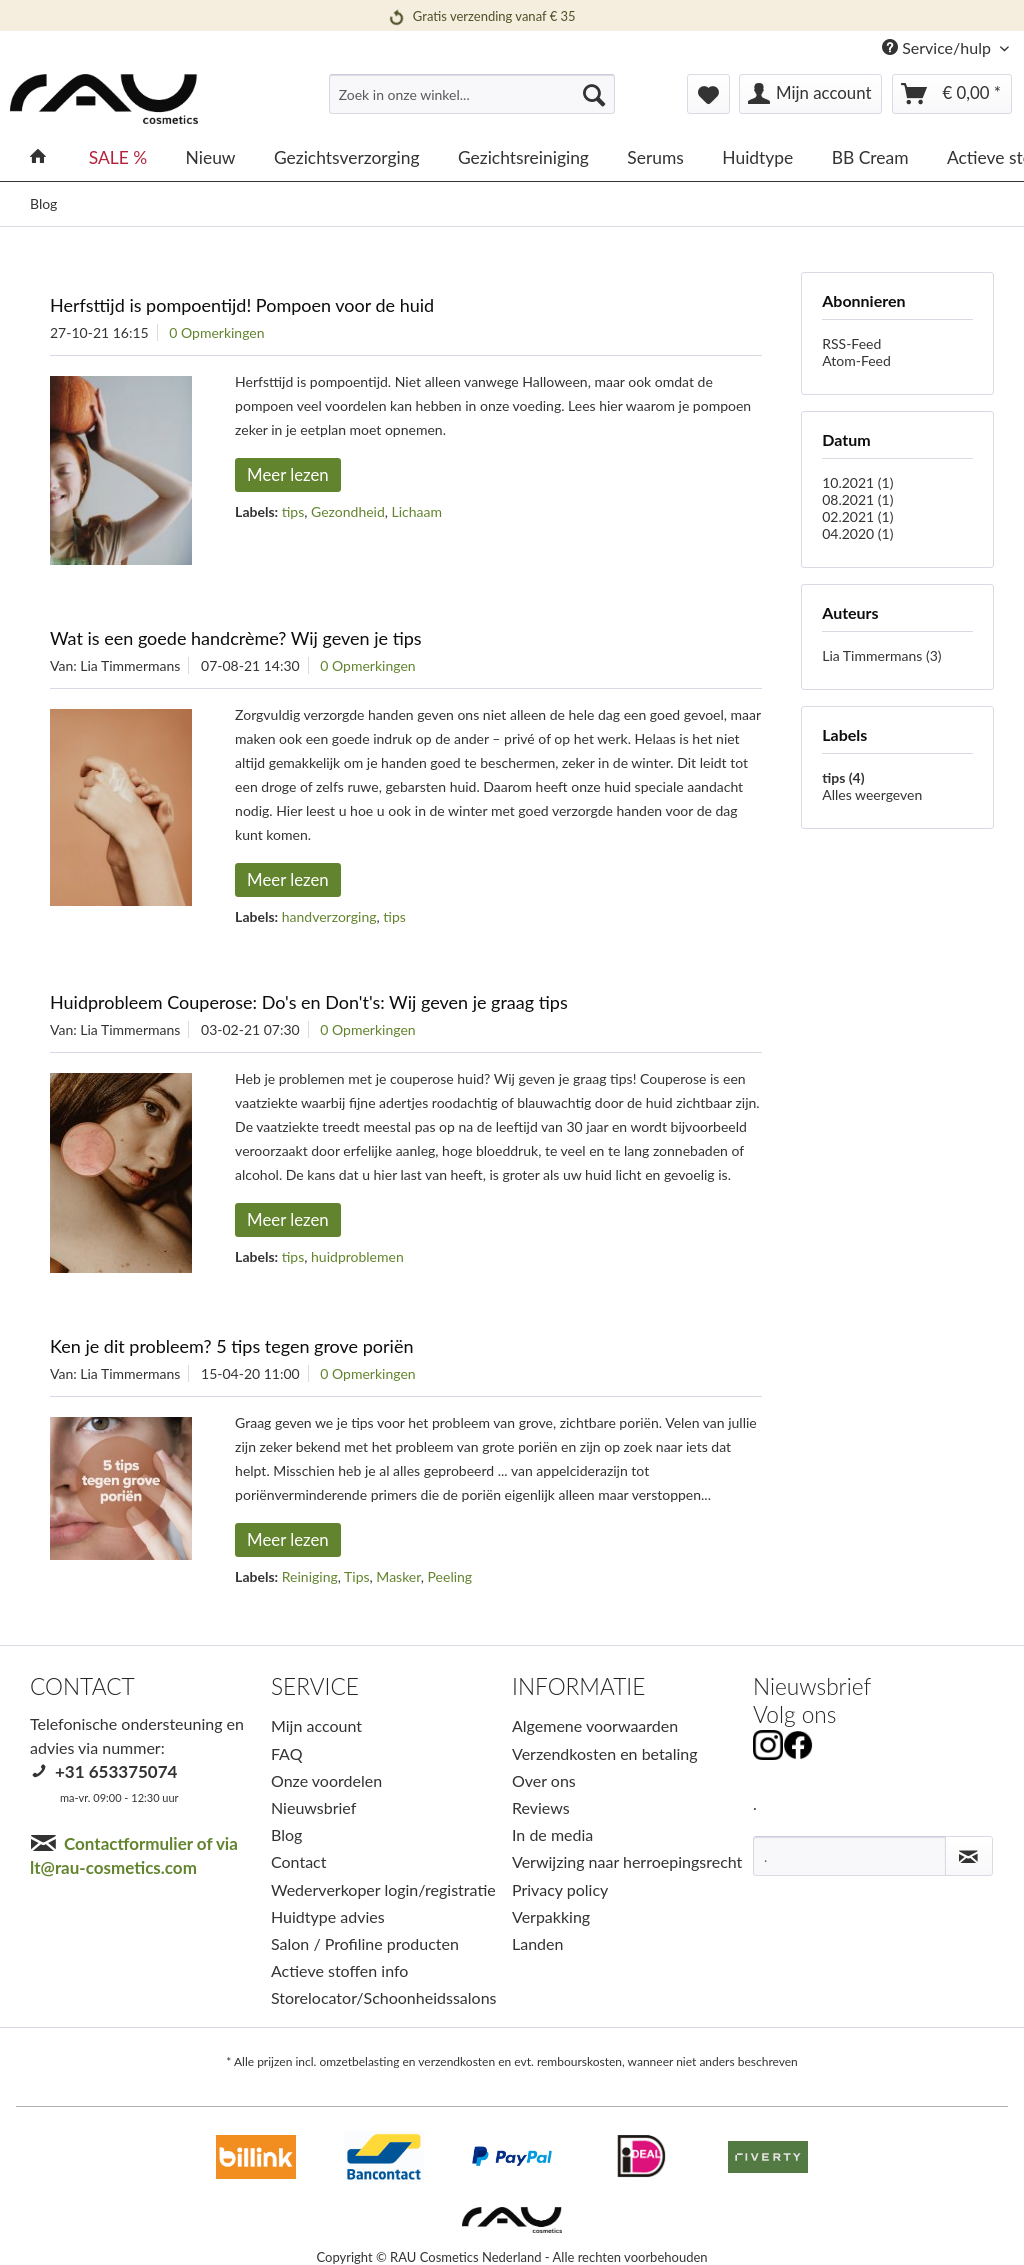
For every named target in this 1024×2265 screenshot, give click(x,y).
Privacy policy (560, 1889)
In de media (552, 1834)
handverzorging (329, 916)
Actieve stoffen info (339, 1970)
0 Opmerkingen (216, 332)
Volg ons (794, 1714)
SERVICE (315, 1686)
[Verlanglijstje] (708, 94)
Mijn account (316, 1725)
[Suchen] (594, 94)
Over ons (544, 1780)
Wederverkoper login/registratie (383, 1889)
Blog (286, 1834)
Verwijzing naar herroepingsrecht (627, 1861)
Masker (398, 1576)
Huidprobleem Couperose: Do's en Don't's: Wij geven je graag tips (309, 1002)
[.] (849, 1856)
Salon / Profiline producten (365, 1943)
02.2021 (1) (857, 516)
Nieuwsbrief (313, 1807)
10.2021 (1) (857, 482)
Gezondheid (348, 511)
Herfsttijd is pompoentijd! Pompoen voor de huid (242, 305)
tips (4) (843, 777)
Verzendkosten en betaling (605, 1753)
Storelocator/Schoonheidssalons (384, 1997)
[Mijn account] (810, 94)
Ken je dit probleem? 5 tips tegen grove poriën (231, 1346)
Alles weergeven (872, 794)
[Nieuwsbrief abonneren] (969, 1856)
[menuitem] (472, 102)
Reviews (541, 1807)
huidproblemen (357, 1256)
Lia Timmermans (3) (881, 655)
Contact (298, 1861)
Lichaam (417, 511)
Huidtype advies (328, 1916)
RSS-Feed (851, 343)
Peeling (450, 1576)
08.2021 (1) (857, 499)
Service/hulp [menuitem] (938, 47)
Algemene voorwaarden (595, 1725)
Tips (357, 1576)
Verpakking (551, 1916)
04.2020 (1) (857, 533)
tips (293, 511)
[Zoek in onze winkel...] (472, 94)
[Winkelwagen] (952, 94)
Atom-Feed (856, 360)
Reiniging (310, 1576)
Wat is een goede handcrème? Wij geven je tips (236, 638)
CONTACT (82, 1686)
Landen (537, 1943)
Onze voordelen (326, 1780)
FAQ (286, 1753)
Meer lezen (288, 474)
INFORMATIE (578, 1686)
